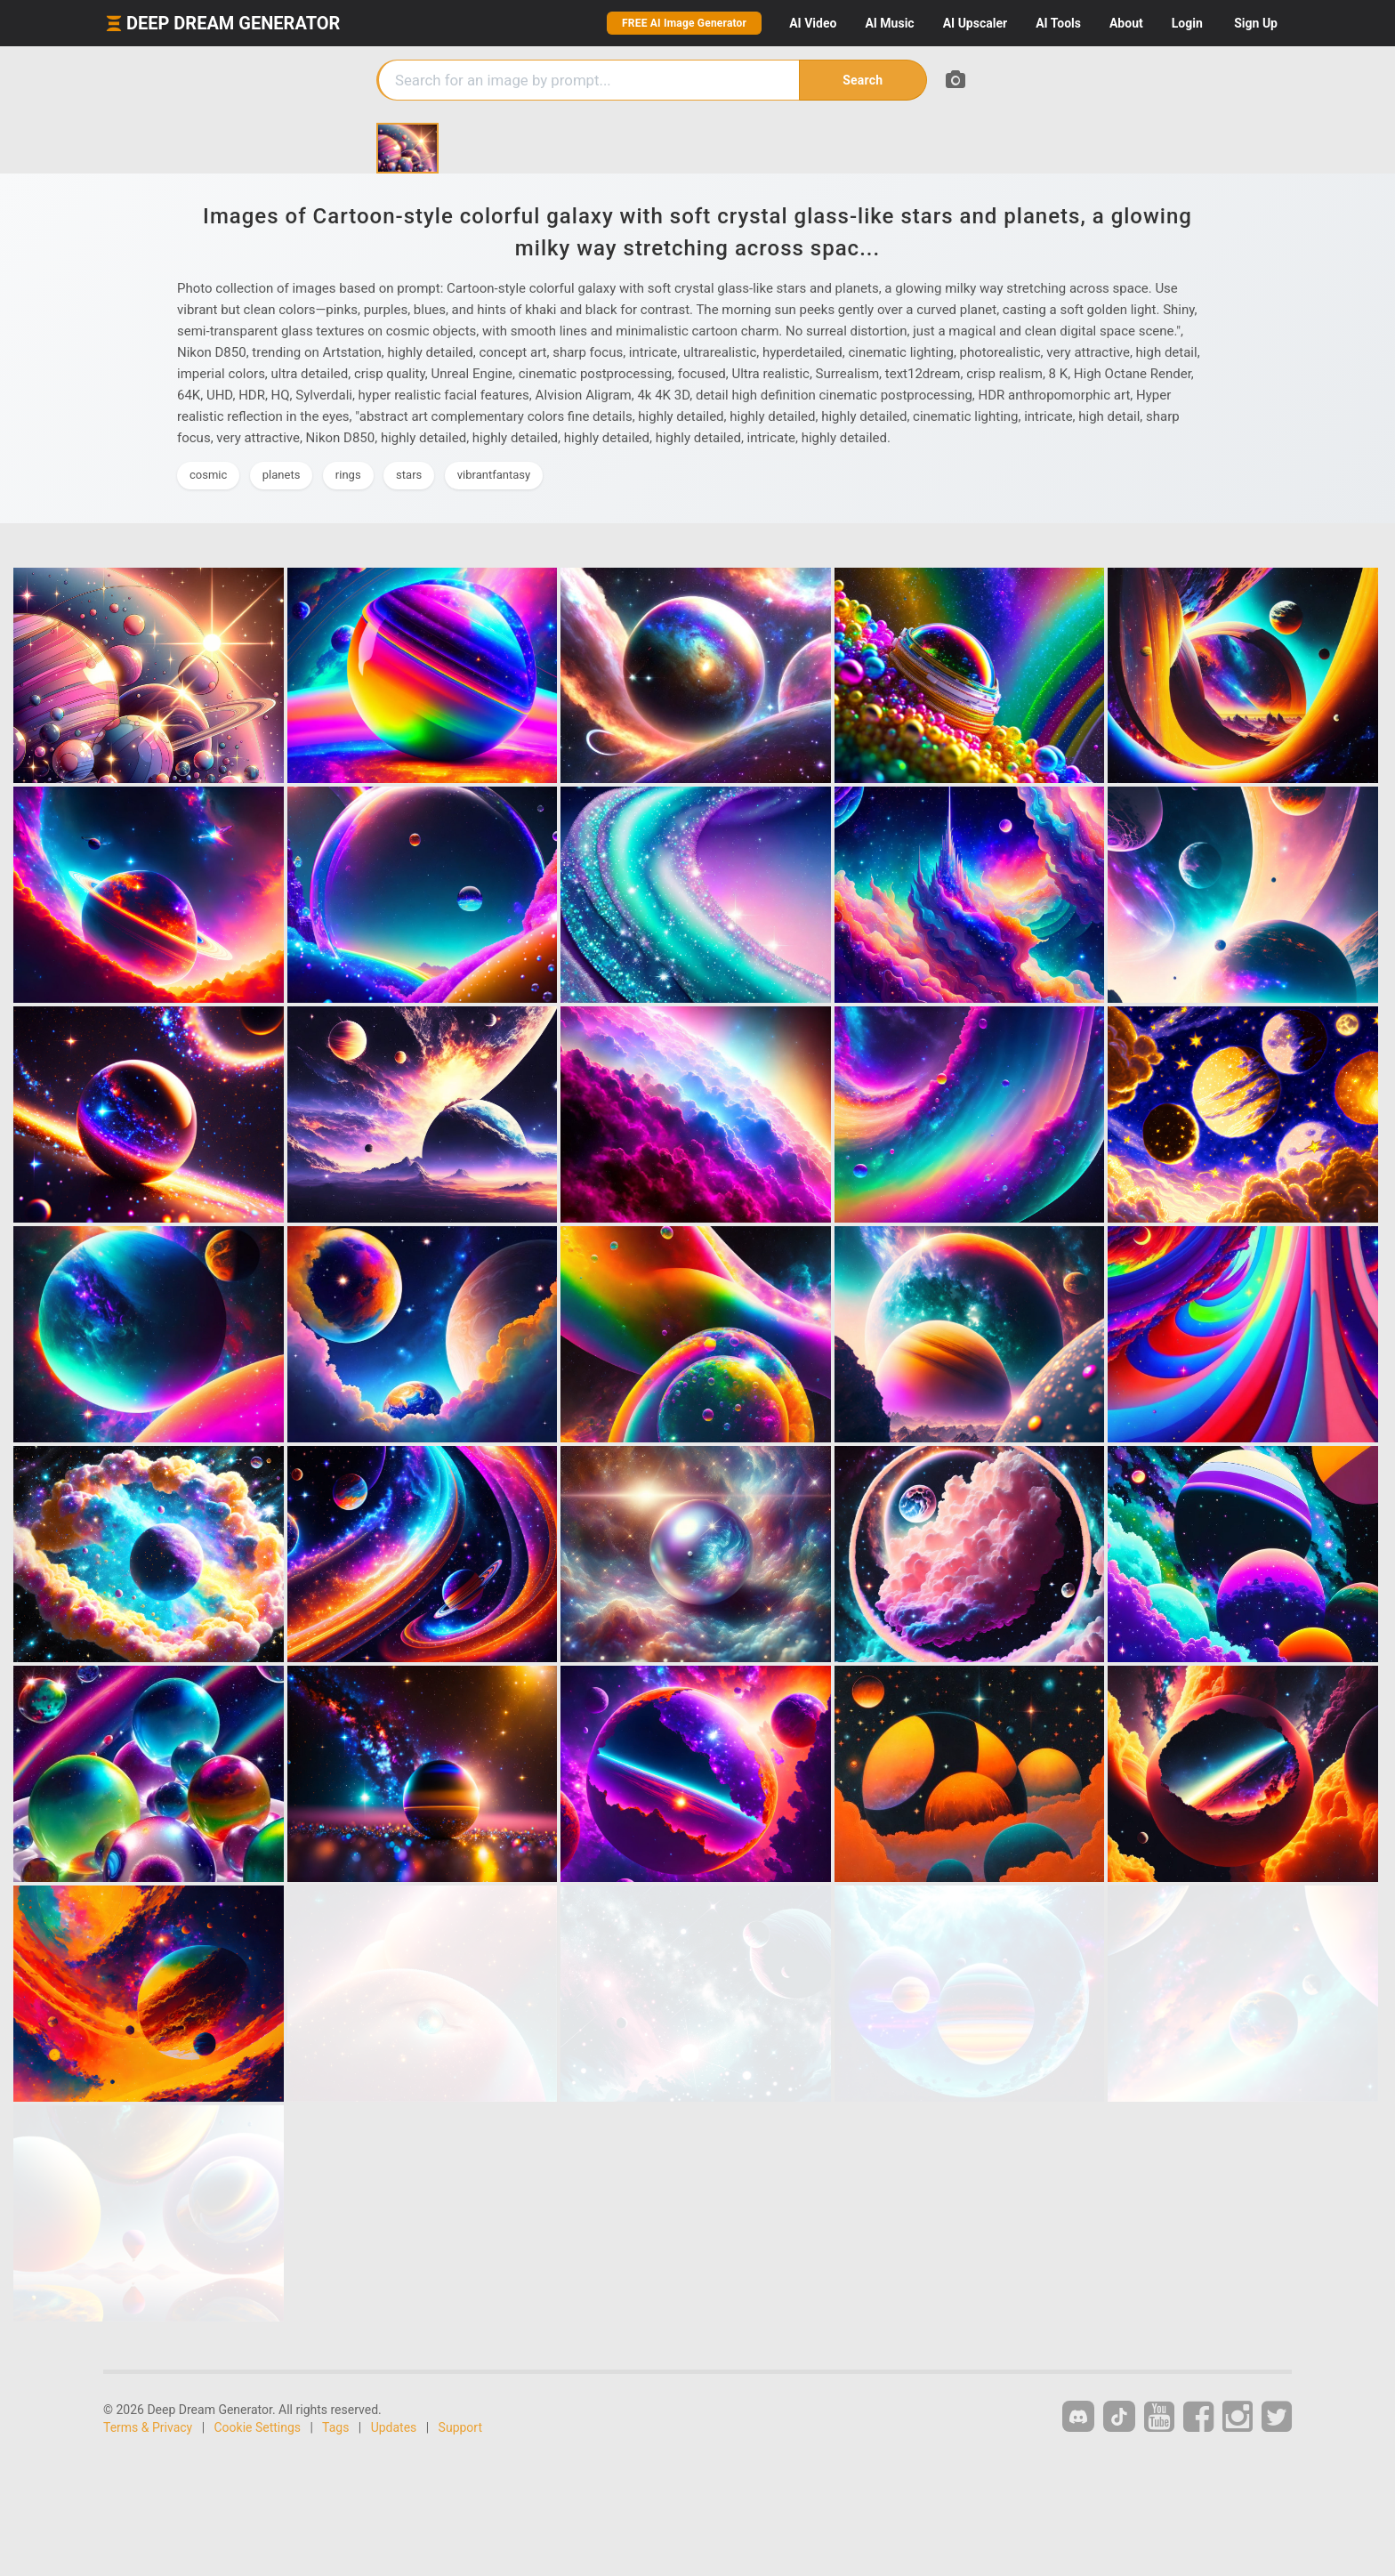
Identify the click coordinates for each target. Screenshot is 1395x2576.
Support (460, 2427)
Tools (1058, 23)
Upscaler (975, 23)
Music (889, 23)
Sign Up (1256, 23)
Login (1187, 23)
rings (348, 474)
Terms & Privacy (147, 2427)
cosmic (208, 474)
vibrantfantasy (493, 474)
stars (409, 474)
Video (812, 23)
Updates (394, 2427)
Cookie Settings (258, 2427)
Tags (335, 2427)
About (1126, 23)
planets (281, 474)
